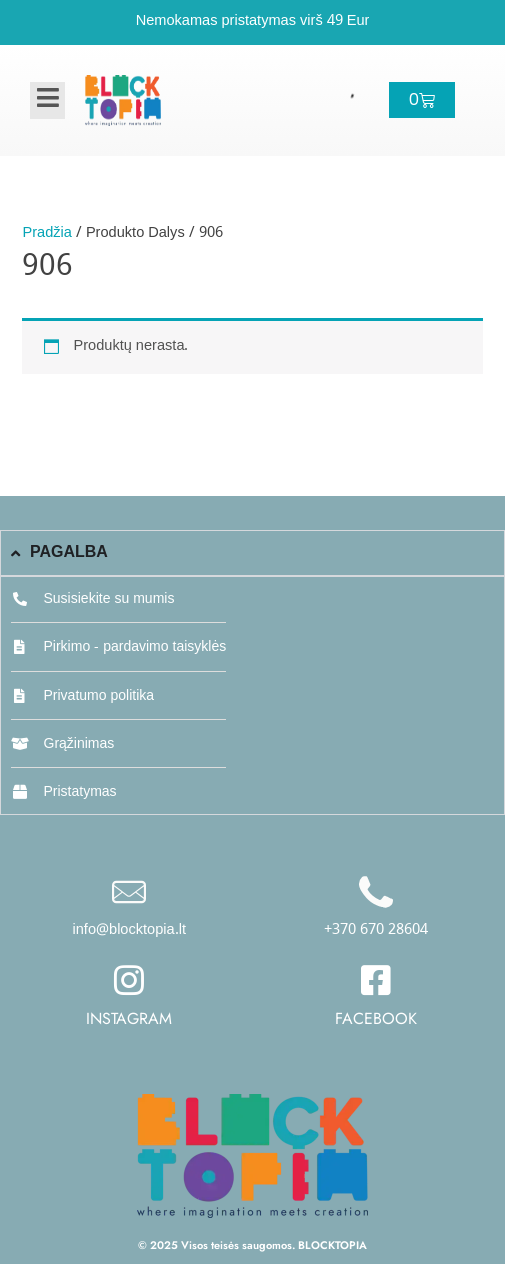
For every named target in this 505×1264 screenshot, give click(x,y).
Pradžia (46, 233)
